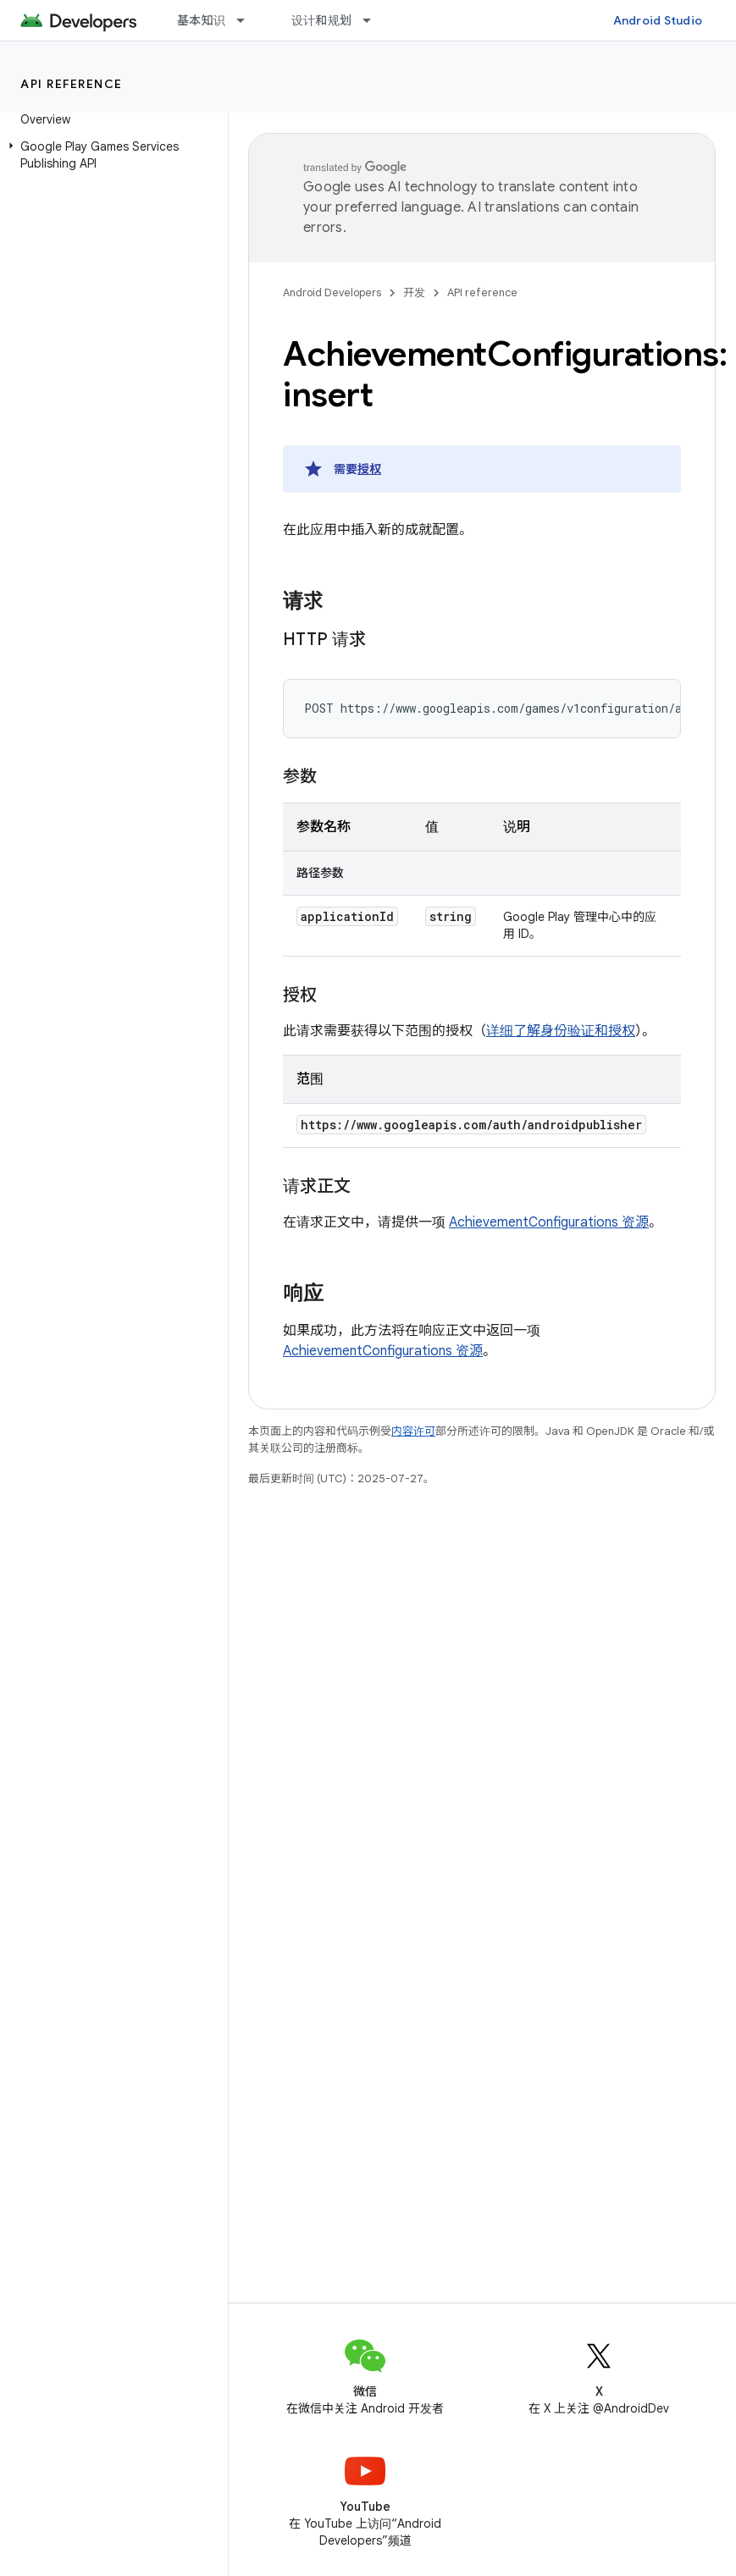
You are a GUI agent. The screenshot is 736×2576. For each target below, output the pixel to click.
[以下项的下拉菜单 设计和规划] (374, 20)
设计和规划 (321, 20)
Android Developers (332, 292)
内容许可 (413, 1431)
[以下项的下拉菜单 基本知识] (248, 20)
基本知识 (201, 20)
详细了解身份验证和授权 (560, 1031)
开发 (414, 292)
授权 (369, 469)
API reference (71, 83)
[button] (110, 155)
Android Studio (658, 20)
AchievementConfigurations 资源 (549, 1222)
